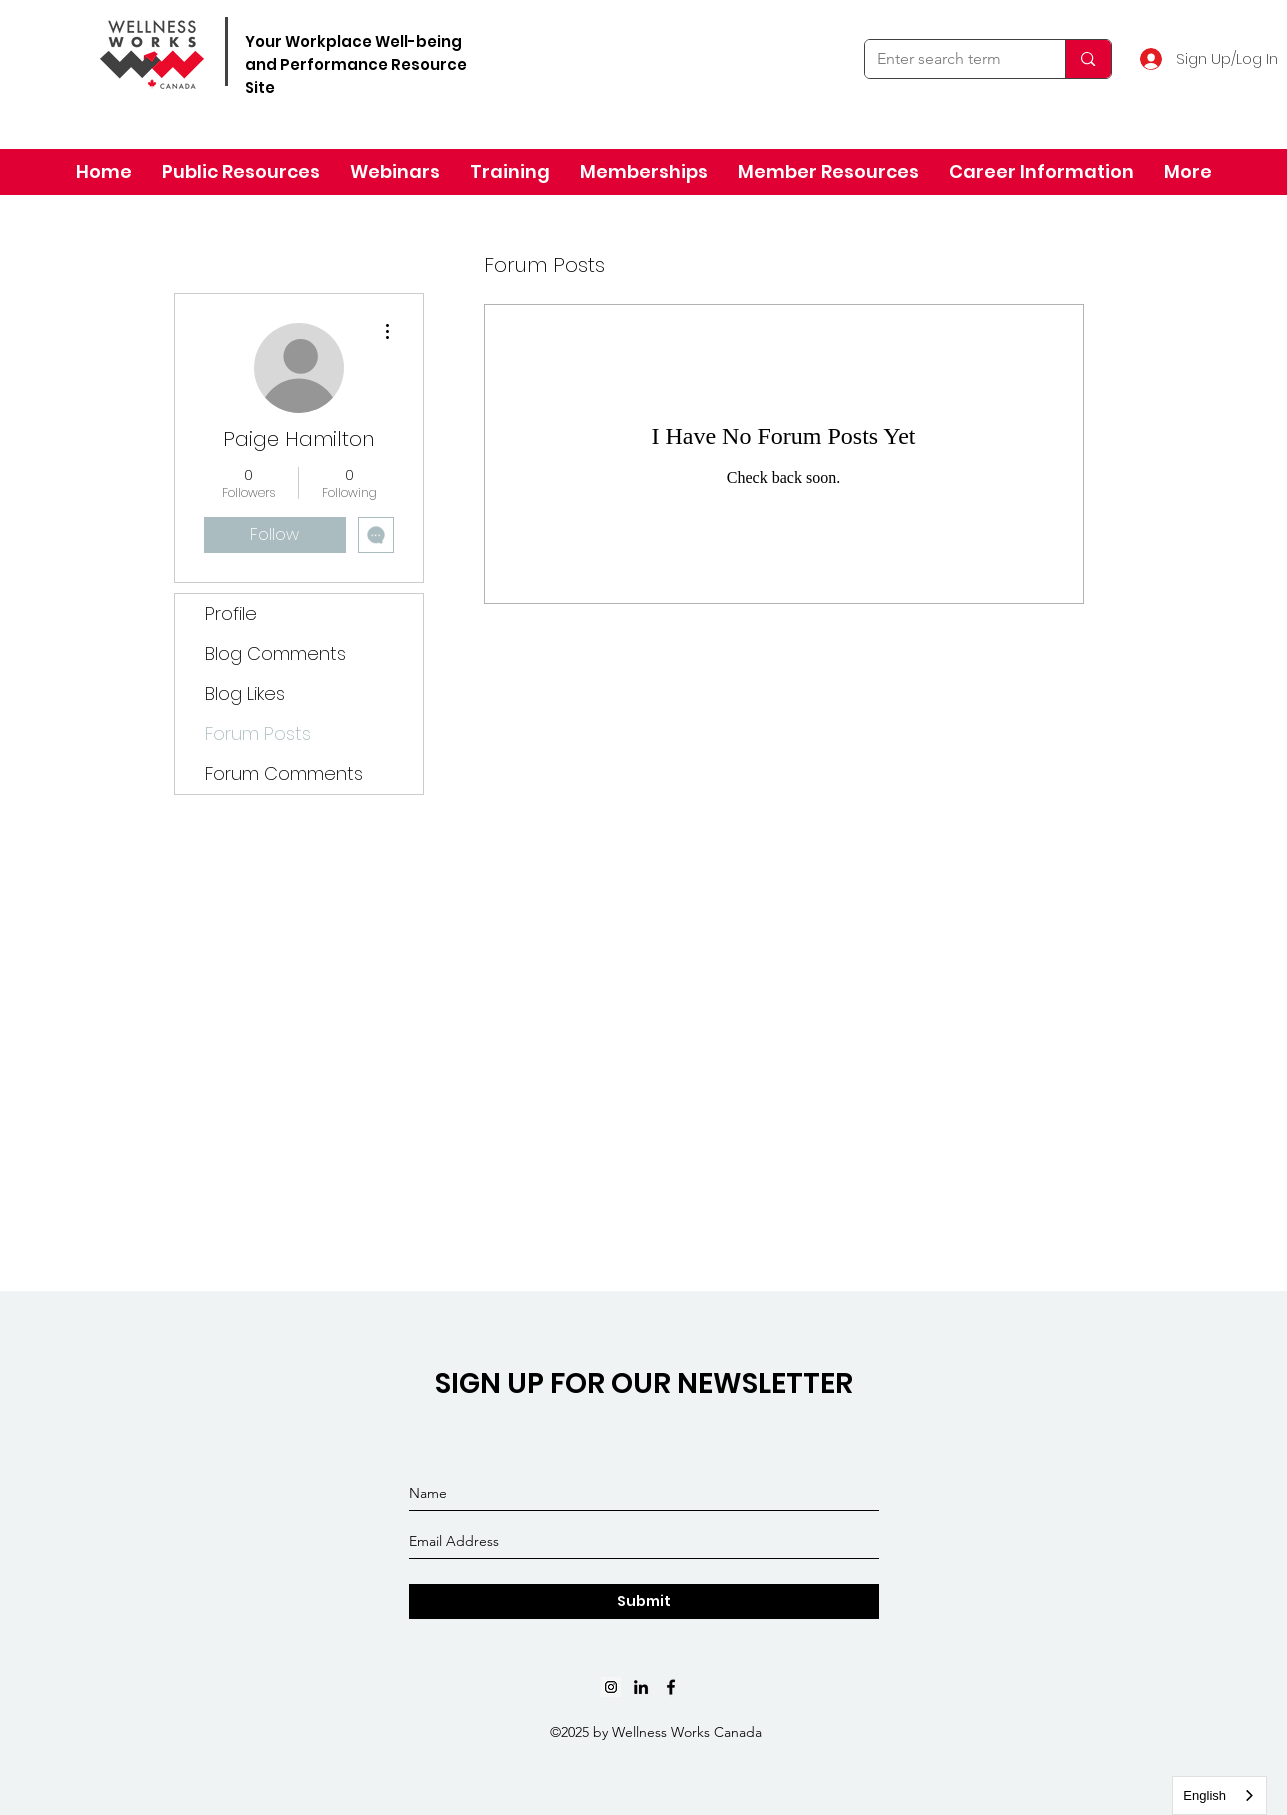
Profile (231, 613)
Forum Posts (258, 733)
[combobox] (1219, 1795)
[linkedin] (641, 1687)
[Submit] (644, 1601)
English (1204, 1795)
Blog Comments (275, 653)
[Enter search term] (950, 59)
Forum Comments (284, 773)
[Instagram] (611, 1687)
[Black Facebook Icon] (671, 1687)
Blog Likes (245, 693)
